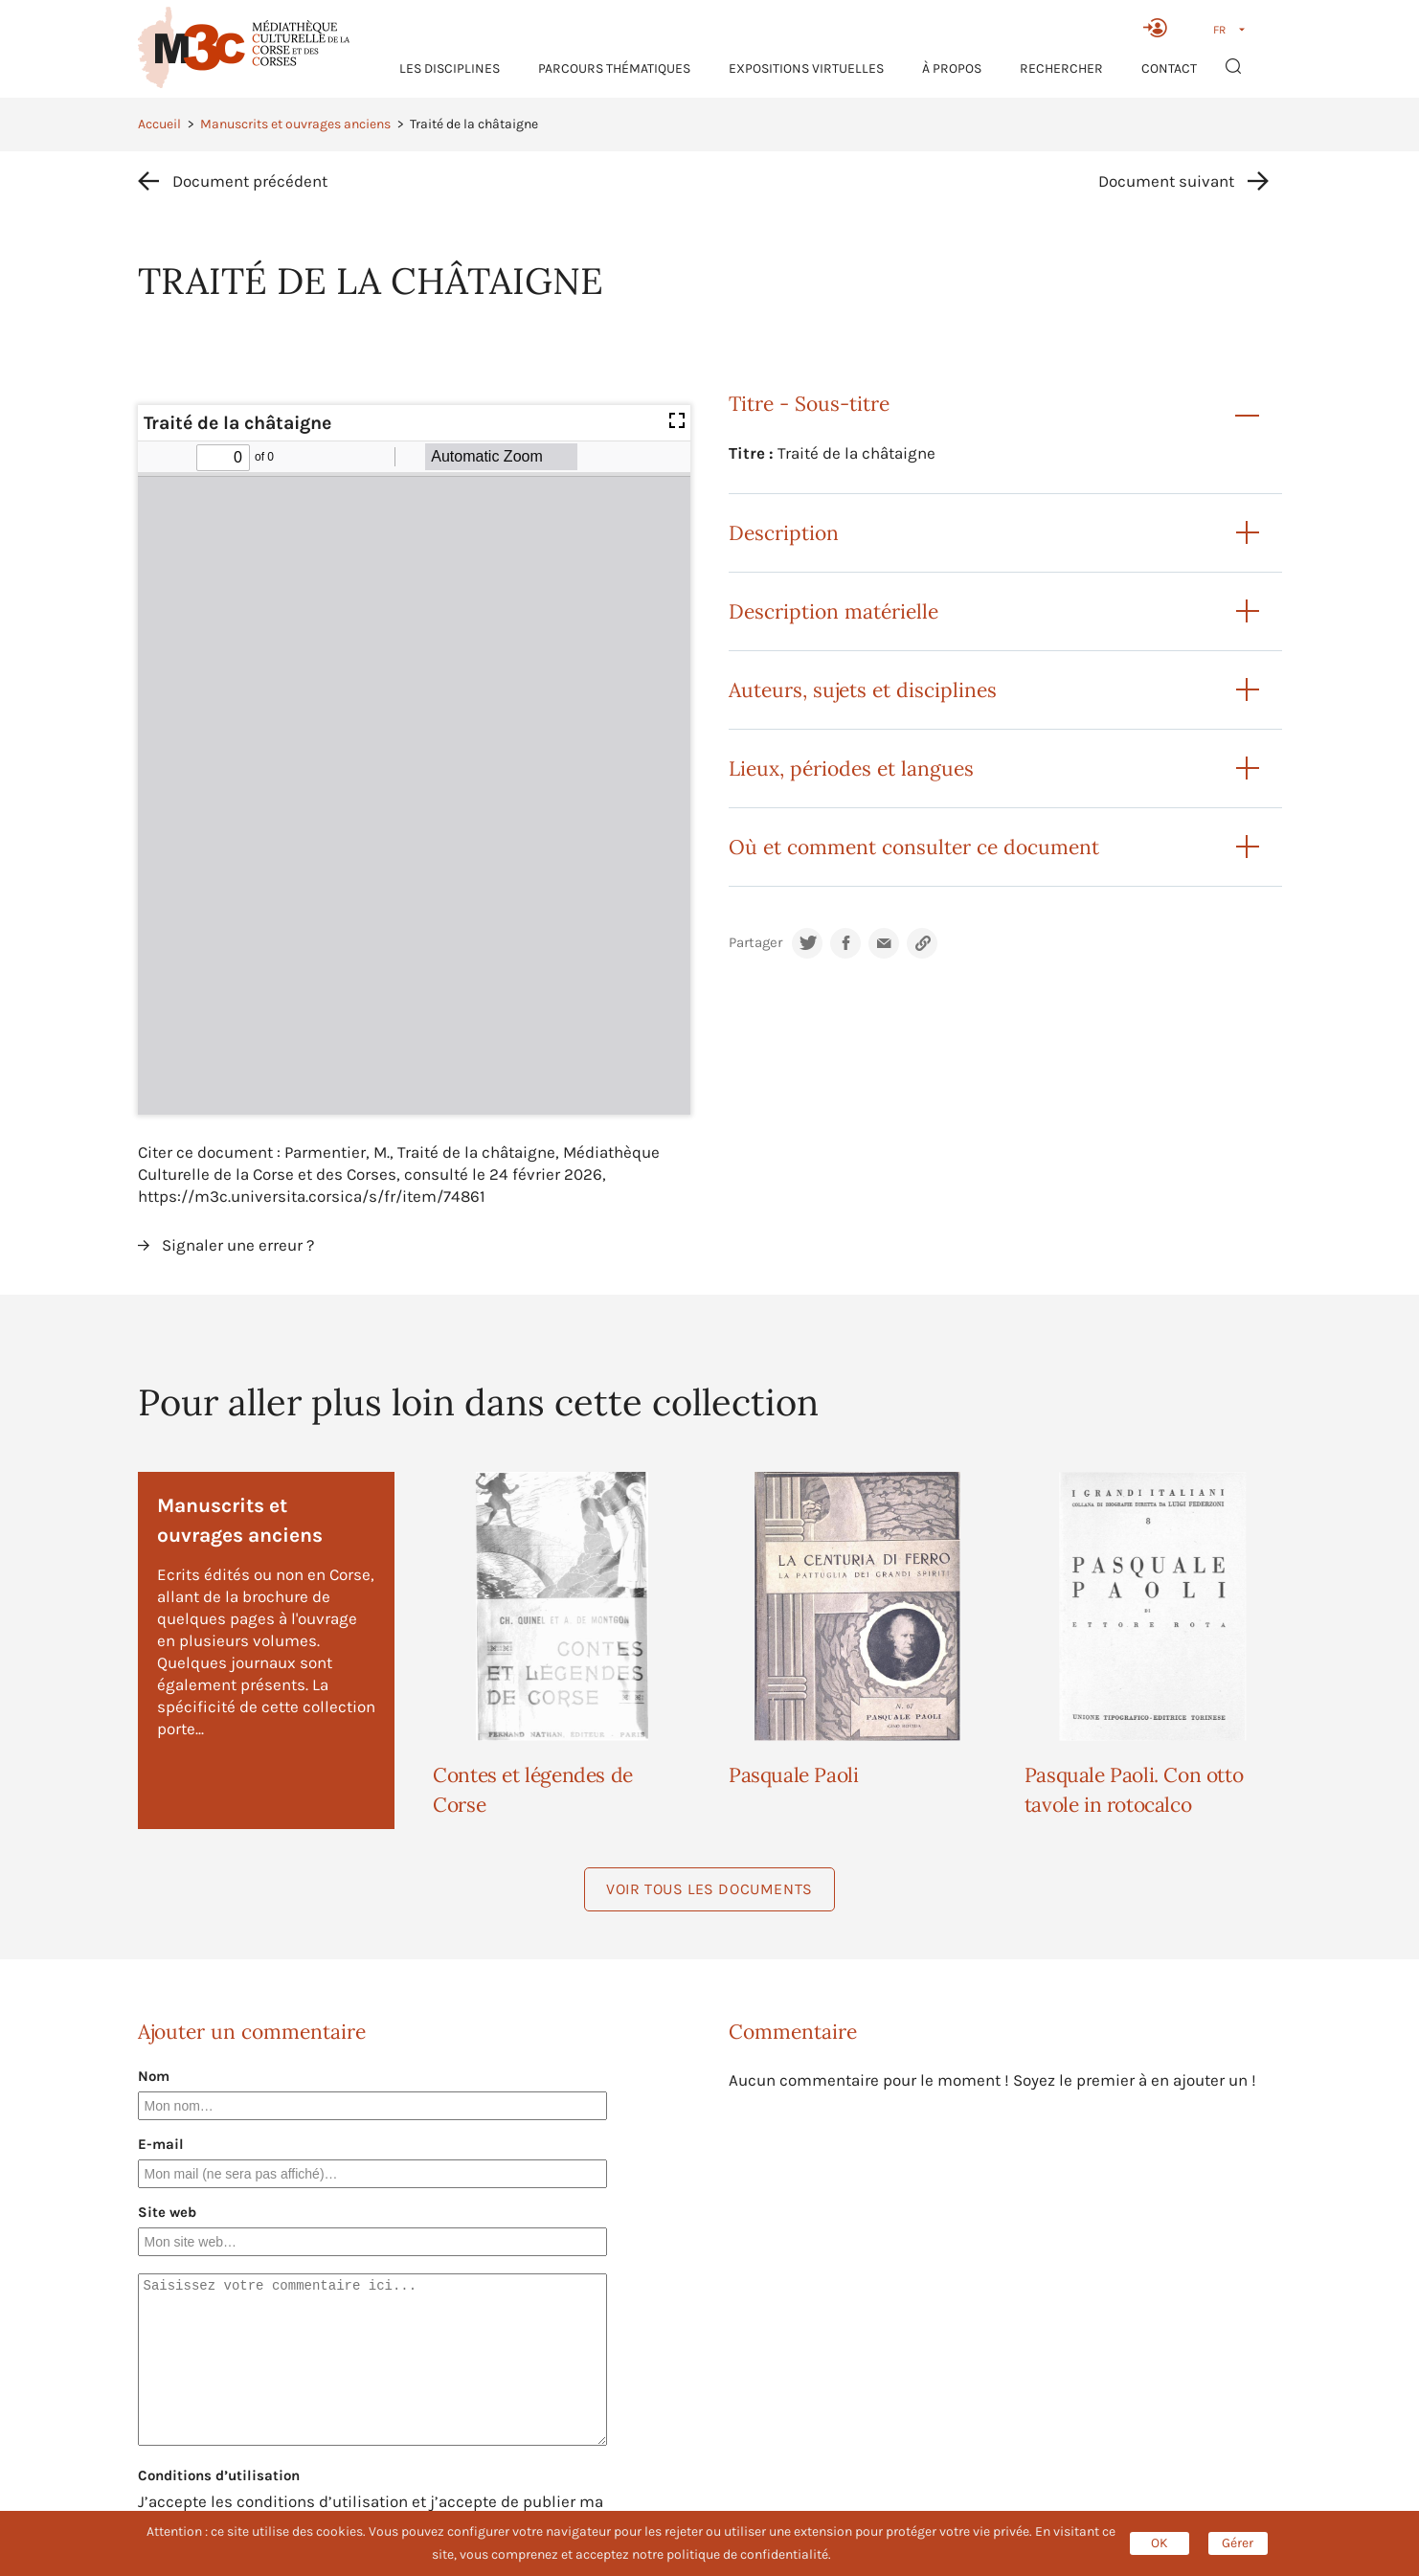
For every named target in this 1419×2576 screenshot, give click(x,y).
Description (784, 533)
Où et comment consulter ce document (914, 847)
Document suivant (1166, 181)
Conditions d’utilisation (219, 2475)
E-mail (161, 2144)
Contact (1169, 68)
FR (1219, 29)
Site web (167, 2212)
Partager (755, 943)
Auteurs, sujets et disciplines (863, 690)
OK (1159, 2543)
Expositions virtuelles (806, 68)
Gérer (1237, 2543)
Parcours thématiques (614, 68)
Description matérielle (833, 611)
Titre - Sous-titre (809, 404)
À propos (951, 68)
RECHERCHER (1061, 68)
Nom (153, 2076)
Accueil (159, 124)
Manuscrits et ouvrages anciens (295, 124)
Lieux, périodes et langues (851, 768)
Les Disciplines (449, 68)
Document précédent (249, 181)
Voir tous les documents (709, 1889)
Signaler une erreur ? (238, 1244)
